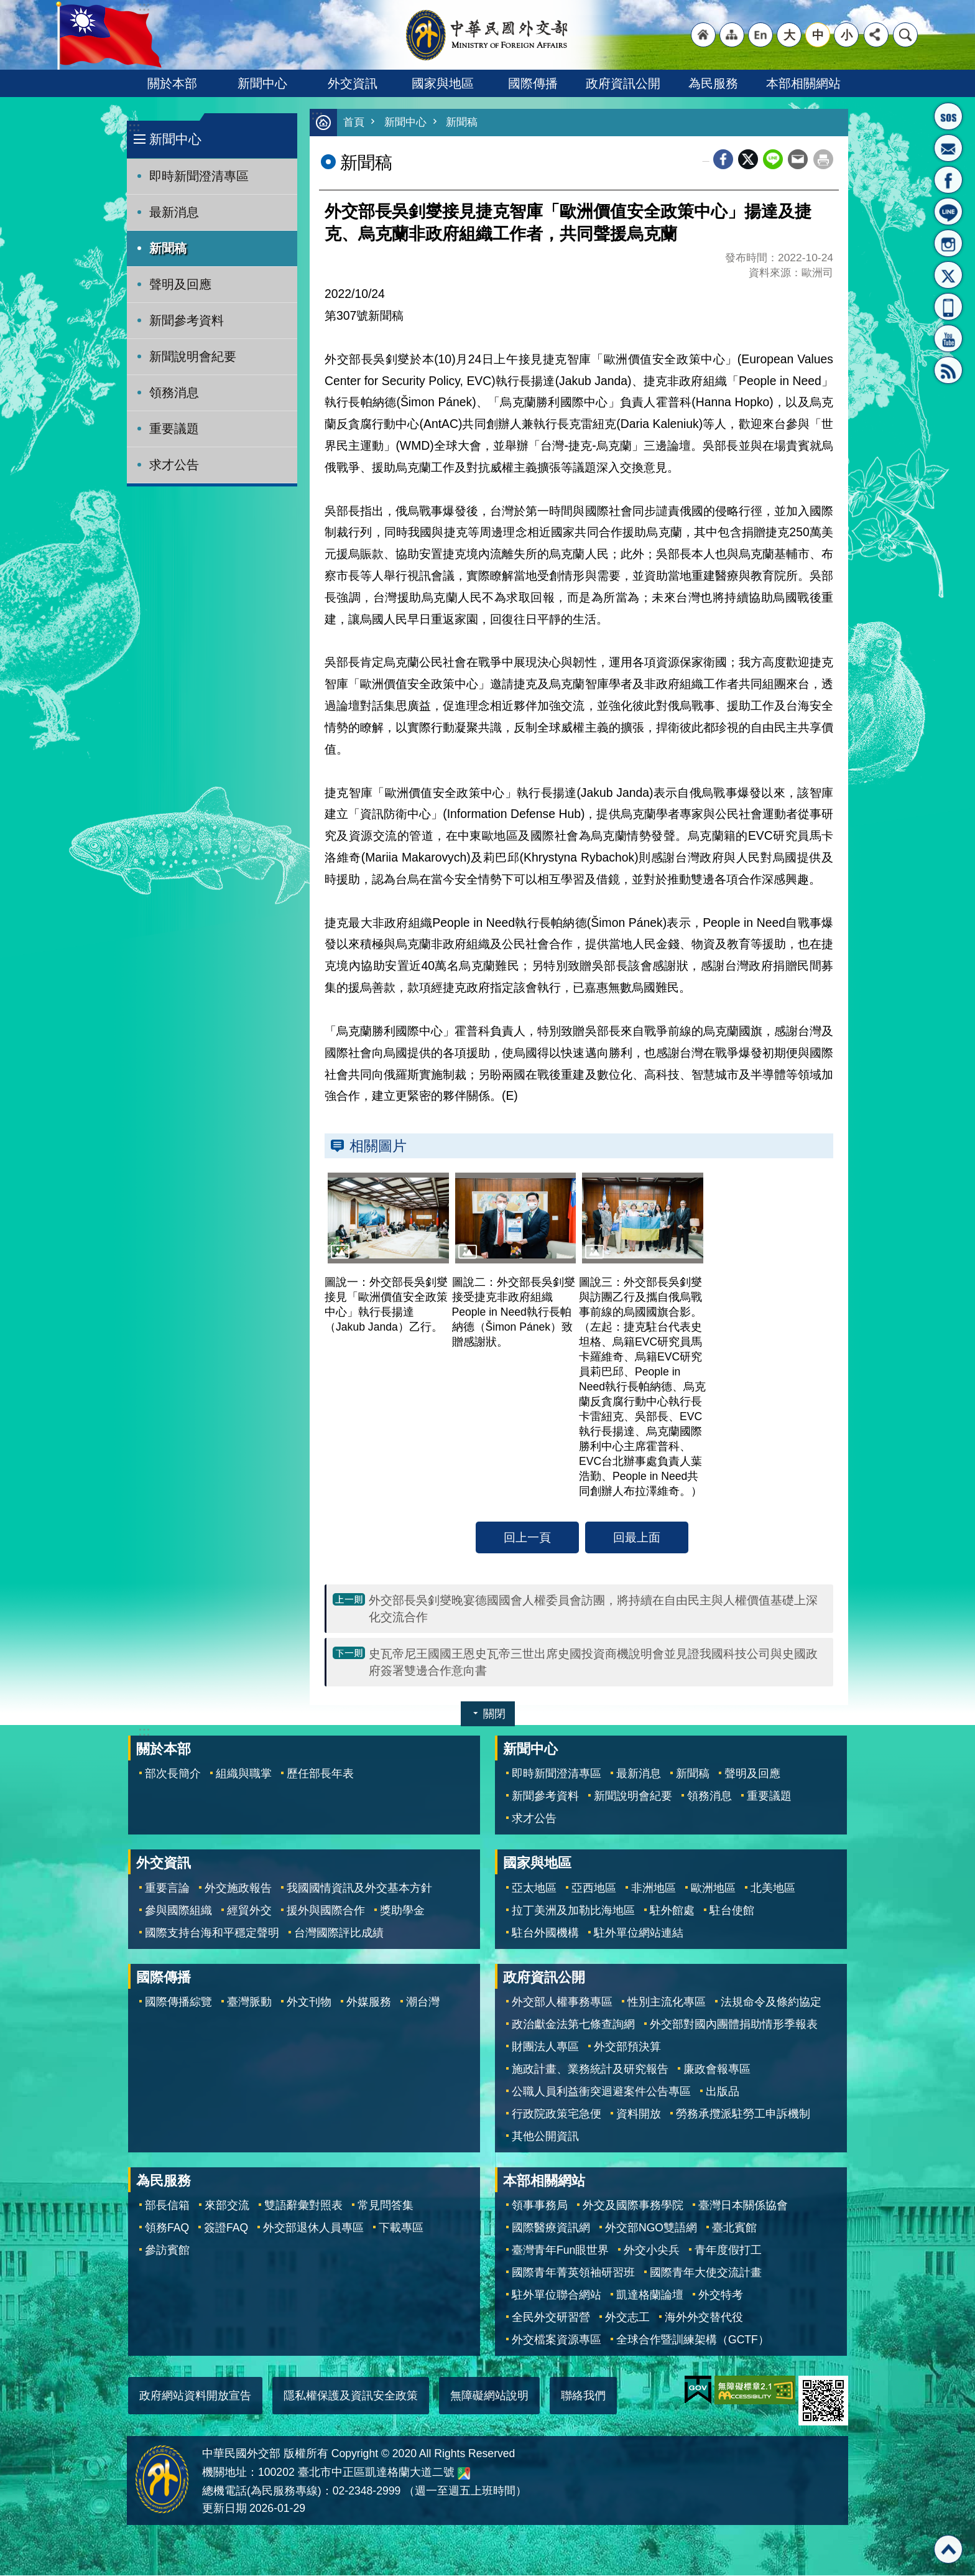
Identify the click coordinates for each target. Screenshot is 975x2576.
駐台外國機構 (545, 1933)
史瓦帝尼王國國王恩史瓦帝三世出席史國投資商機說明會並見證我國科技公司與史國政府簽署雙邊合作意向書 (593, 1662)
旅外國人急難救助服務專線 (948, 116)
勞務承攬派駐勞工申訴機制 (743, 2114)
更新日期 (224, 2509)
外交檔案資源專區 (556, 2340)
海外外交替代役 (704, 2318)
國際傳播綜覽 (178, 2002)
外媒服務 (368, 2002)
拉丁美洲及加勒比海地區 (573, 1911)
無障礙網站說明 (489, 2396)
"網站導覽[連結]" (731, 34)
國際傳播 (533, 83)
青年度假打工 (728, 2250)
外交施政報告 (238, 1888)
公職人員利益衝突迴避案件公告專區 (601, 2092)
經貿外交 (249, 1911)
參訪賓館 (167, 2250)
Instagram (948, 243)
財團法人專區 (545, 2047)
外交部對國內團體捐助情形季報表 (734, 2025)
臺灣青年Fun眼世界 (560, 2250)
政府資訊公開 (623, 83)
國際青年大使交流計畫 (706, 2273)
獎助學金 (402, 1911)
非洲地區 (653, 1888)
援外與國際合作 (326, 1911)
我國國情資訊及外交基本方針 (359, 1888)
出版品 (722, 2092)
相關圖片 (378, 1146)
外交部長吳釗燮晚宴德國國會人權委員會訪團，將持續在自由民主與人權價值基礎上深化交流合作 (593, 1609)
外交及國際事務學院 (633, 2206)
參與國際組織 (178, 1911)
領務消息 (174, 392)
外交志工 (627, 2318)
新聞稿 (168, 248)
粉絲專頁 (948, 179)
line (773, 160)
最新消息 (174, 212)
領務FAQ (167, 2228)
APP (948, 306)
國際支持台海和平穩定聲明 (212, 1933)
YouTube (948, 338)
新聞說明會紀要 (192, 356)
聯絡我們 (583, 2396)
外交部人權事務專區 (562, 2002)
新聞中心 (262, 83)
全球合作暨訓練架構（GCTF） (692, 2340)
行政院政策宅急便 (556, 2114)
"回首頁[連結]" (703, 34)
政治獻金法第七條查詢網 (573, 2025)
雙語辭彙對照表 (303, 2206)
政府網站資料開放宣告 (195, 2396)
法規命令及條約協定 (771, 2002)
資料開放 (638, 2114)
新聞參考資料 (186, 320)
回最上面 (636, 1538)
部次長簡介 (173, 1774)
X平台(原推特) (948, 275)
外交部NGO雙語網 (651, 2228)
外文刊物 (309, 2002)
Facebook (723, 160)
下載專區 (401, 2228)
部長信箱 (948, 148)
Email (798, 160)
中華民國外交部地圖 (464, 2474)
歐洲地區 (713, 1888)
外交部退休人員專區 (313, 2228)
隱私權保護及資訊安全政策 (351, 2396)
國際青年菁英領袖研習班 (573, 2273)
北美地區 (773, 1888)
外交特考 (720, 2295)
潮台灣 (423, 2002)
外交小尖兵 (652, 2250)
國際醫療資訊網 (551, 2228)
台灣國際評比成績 (339, 1933)
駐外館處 (672, 1911)
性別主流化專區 (666, 2002)
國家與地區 (443, 83)
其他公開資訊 (545, 2137)
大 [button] (789, 35)
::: (134, 127)
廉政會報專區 (717, 2069)
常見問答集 (386, 2206)
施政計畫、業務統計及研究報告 (590, 2069)
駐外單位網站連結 (638, 1933)
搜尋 (905, 34)
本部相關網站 (803, 83)
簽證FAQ (226, 2228)
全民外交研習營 (551, 2318)
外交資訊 (352, 83)
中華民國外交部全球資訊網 (487, 35)
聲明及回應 (180, 284)
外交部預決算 (627, 2047)
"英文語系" (760, 34)
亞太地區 (534, 1888)
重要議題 (174, 428)
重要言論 (167, 1888)
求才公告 (174, 465)
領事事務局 (540, 2206)
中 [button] (818, 35)
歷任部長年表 (320, 1774)
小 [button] (847, 35)
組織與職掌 (244, 1774)
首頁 (353, 123)
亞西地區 (593, 1888)
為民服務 (713, 83)
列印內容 (823, 160)
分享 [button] (876, 34)
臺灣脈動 (249, 2002)
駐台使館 (731, 1911)
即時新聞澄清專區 (199, 176)
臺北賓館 (734, 2228)
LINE (948, 211)
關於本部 (172, 83)
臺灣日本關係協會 (743, 2206)
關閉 (494, 1714)
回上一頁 (527, 1538)
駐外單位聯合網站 (556, 2295)
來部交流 (227, 2206)
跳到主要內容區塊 (6, 6)
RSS (948, 370)
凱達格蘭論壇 (649, 2295)
